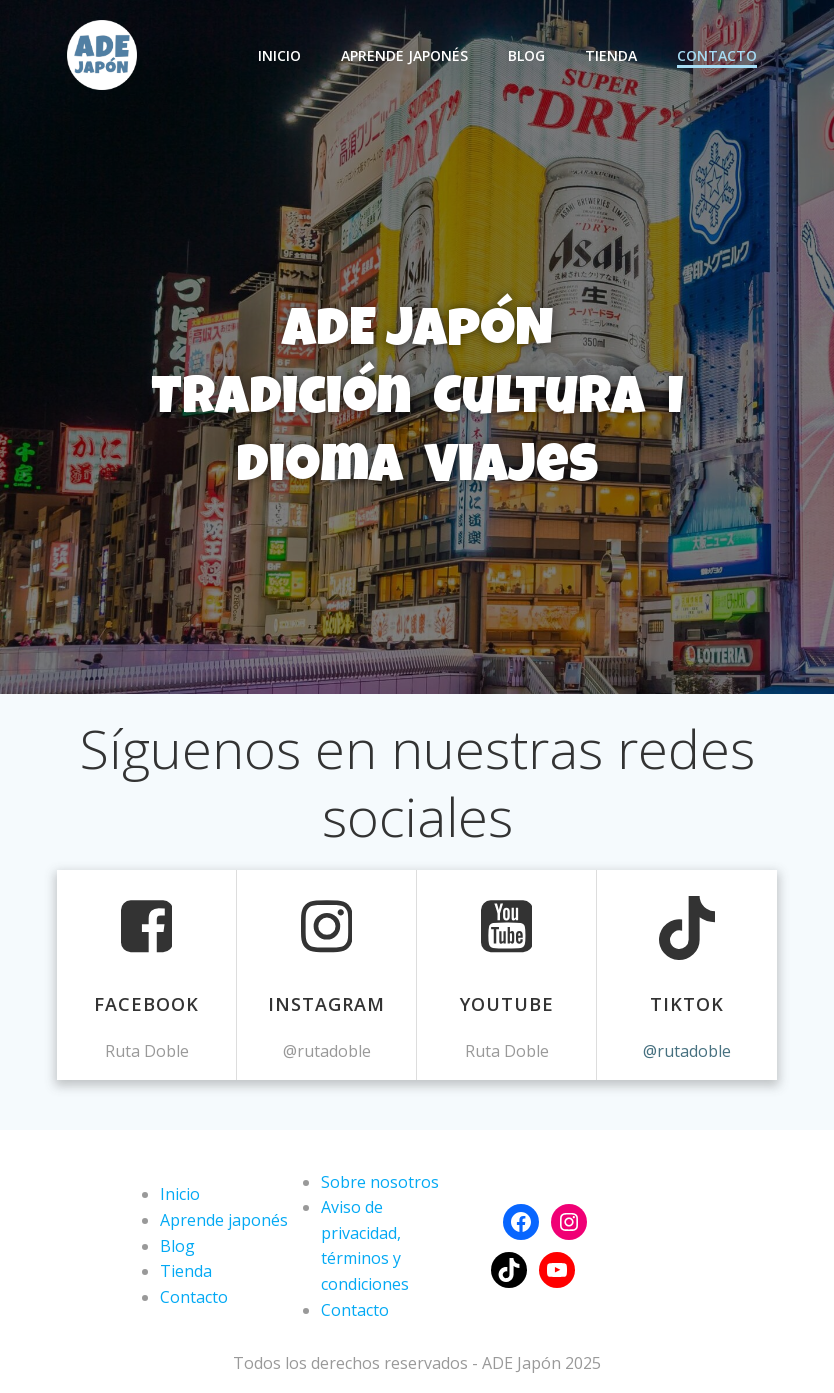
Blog (526, 55)
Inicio (279, 55)
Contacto (717, 55)
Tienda (611, 55)
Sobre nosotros (380, 1182)
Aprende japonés (404, 55)
